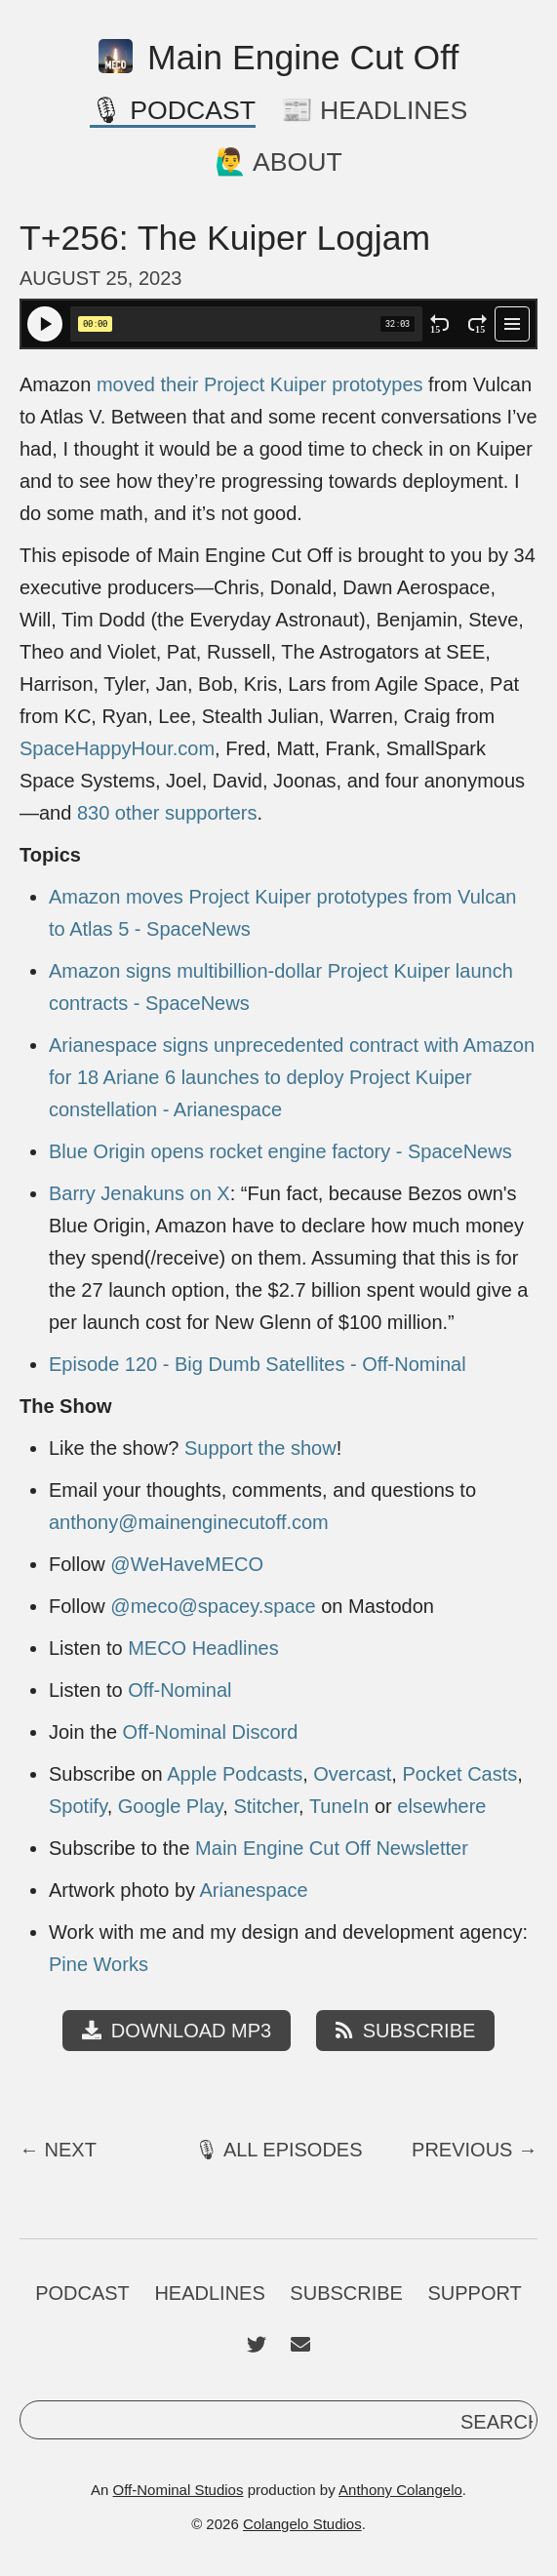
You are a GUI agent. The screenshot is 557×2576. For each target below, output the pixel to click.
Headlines (209, 2293)
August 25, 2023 (100, 278)
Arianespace (254, 1890)
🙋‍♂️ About (278, 162)
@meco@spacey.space (212, 1606)
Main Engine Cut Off (279, 58)
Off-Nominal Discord (210, 1732)
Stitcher (265, 1806)
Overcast (352, 1774)
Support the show (260, 1448)
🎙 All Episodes (278, 2149)
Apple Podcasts (234, 1774)
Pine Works (98, 1964)
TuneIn (339, 1806)
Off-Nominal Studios (178, 2489)
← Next (58, 2149)
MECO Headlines (203, 1648)
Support (475, 2293)
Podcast (82, 2293)
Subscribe (406, 2030)
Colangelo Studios (302, 2524)
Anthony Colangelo (400, 2489)
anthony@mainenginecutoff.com (189, 1522)
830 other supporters (167, 813)
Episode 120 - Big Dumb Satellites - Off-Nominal (257, 1364)
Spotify (78, 1806)
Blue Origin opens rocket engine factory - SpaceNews (280, 1151)
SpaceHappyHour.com (117, 748)
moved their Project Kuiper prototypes (260, 384)
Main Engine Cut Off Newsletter (331, 1848)
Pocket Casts (459, 1774)
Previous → (474, 2149)
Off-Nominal (179, 1690)
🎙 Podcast (173, 110)
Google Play (170, 1806)
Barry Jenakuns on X (139, 1193)
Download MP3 (176, 2030)
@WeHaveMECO (186, 1564)
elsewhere (441, 1806)
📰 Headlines (374, 110)
